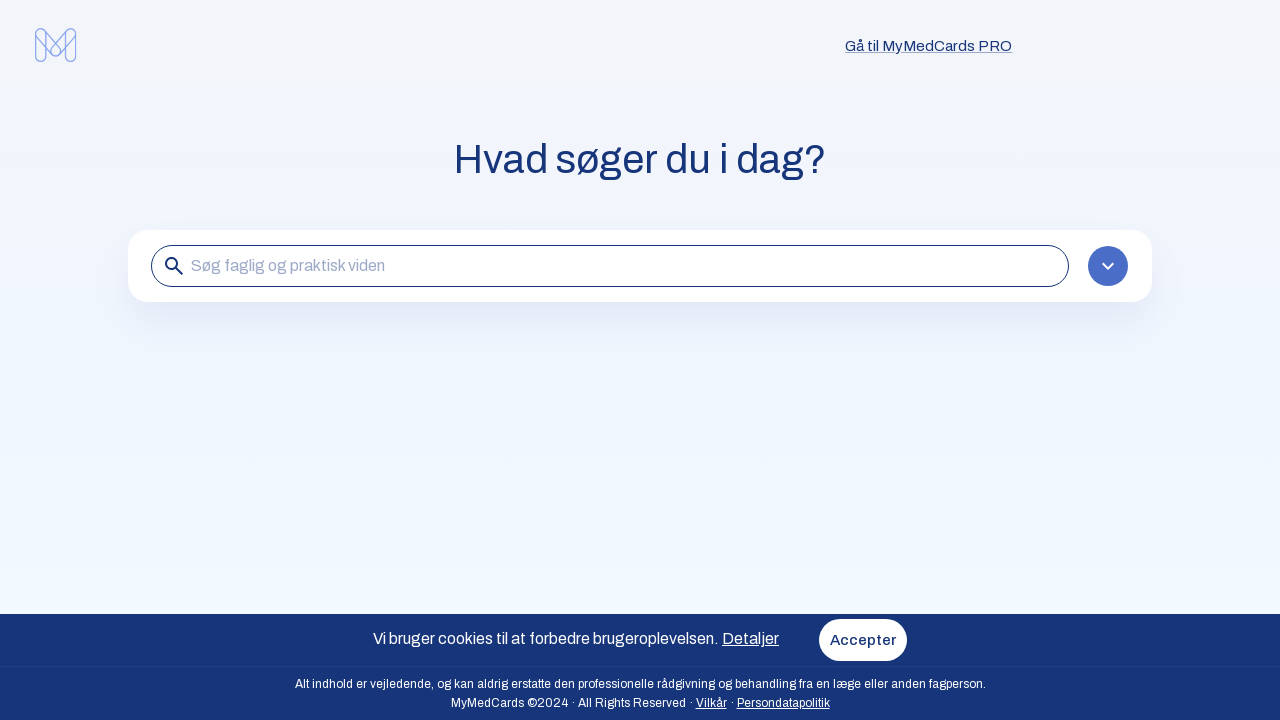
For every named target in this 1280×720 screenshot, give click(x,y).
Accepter (863, 640)
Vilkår (711, 703)
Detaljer (750, 638)
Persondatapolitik (783, 703)
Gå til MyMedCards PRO (928, 46)
